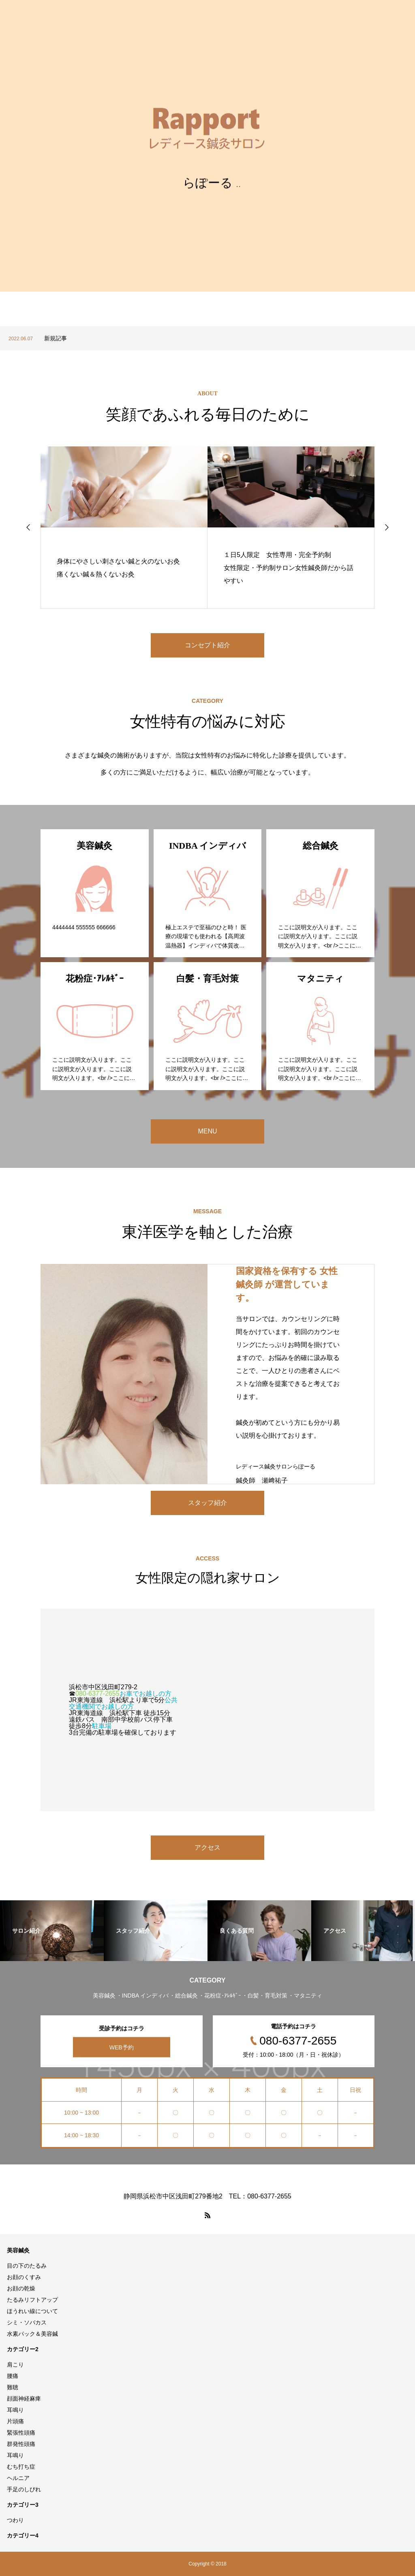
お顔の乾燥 (21, 2288)
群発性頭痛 (21, 2444)
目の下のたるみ (27, 2265)
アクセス (207, 1847)
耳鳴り (15, 2410)
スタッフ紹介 (207, 1502)
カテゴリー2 (23, 2349)
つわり (15, 2520)
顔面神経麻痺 (24, 2398)
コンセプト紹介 (207, 645)
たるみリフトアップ (32, 2299)
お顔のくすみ (24, 2277)
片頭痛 (15, 2421)
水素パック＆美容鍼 (32, 2334)
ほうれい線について (32, 2311)
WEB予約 (121, 2047)
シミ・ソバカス (27, 2322)
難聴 (12, 2387)
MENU (207, 1131)
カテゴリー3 (23, 2504)
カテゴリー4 (23, 2535)
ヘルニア (18, 2478)
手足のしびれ (24, 2489)
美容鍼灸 (18, 2250)
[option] (207, 338)
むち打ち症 (21, 2466)
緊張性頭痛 (21, 2432)
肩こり (15, 2364)
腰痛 (12, 2376)
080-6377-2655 (97, 1693)
